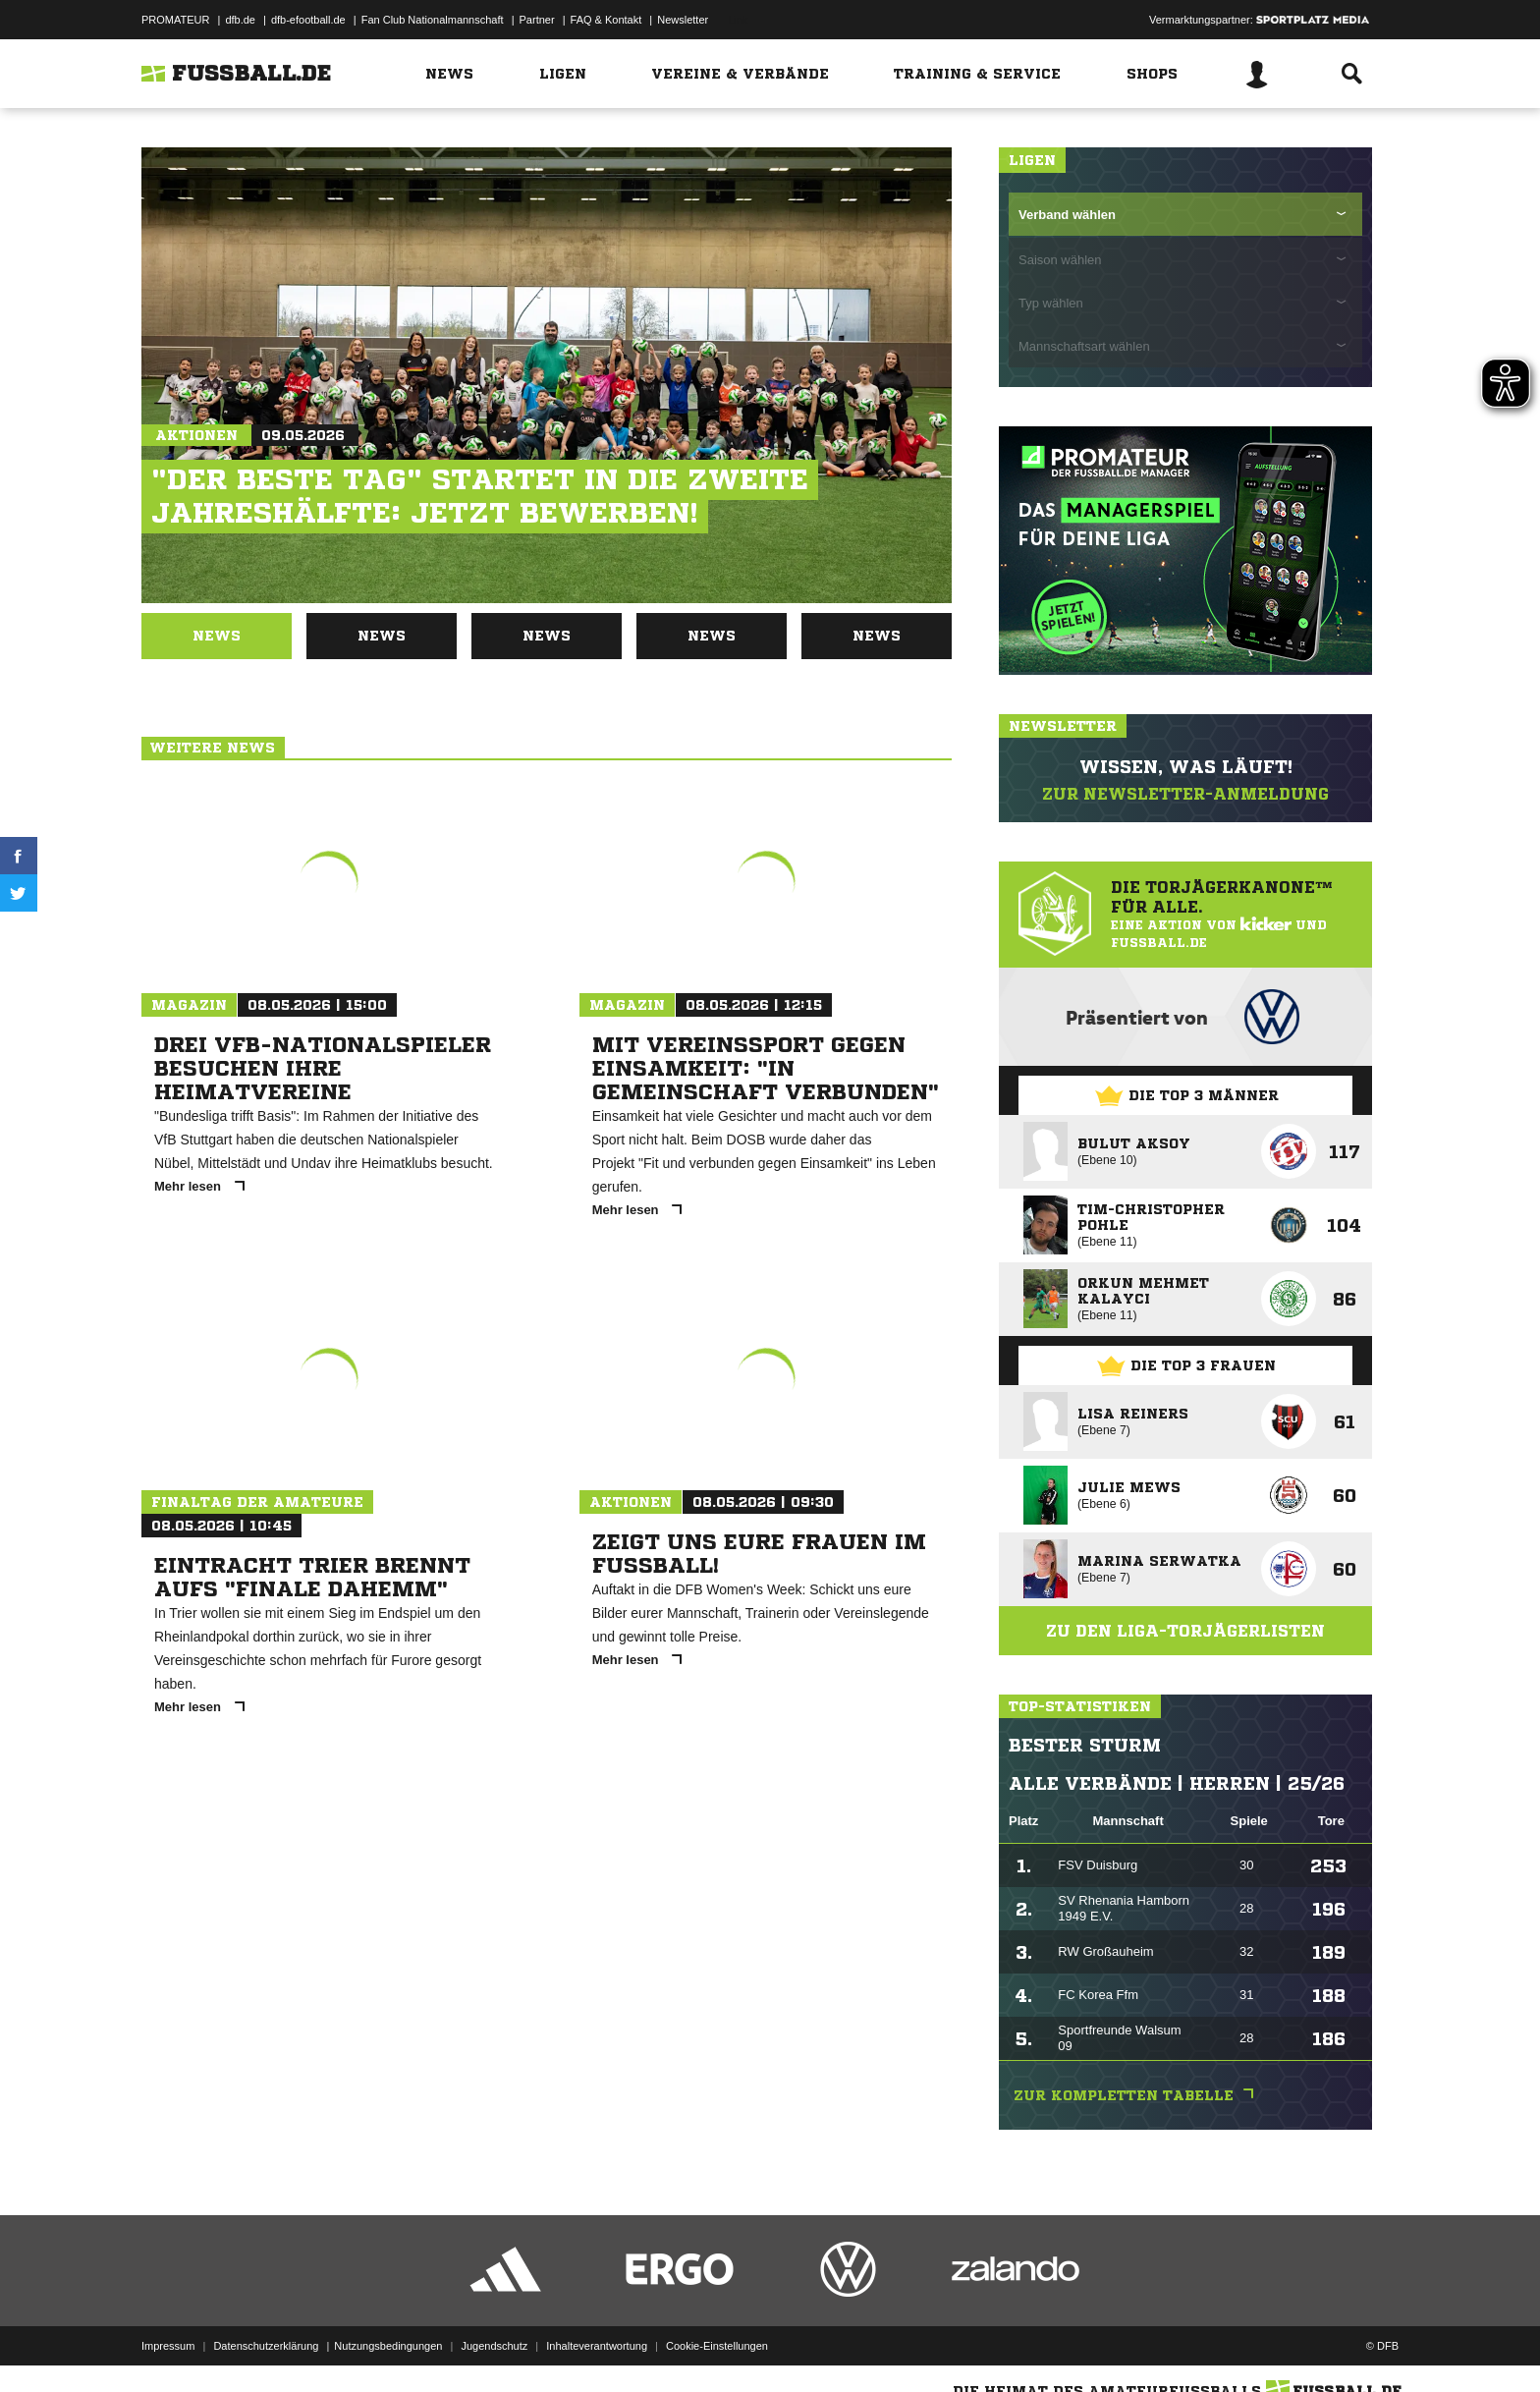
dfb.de (240, 20)
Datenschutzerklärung (265, 2346)
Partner (537, 20)
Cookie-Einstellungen (717, 2346)
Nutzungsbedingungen (388, 2346)
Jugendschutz (494, 2346)
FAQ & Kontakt (606, 20)
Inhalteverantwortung (596, 2346)
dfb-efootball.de (308, 20)
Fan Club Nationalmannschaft (432, 20)
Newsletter (682, 20)
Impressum (167, 2346)
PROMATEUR (175, 20)
